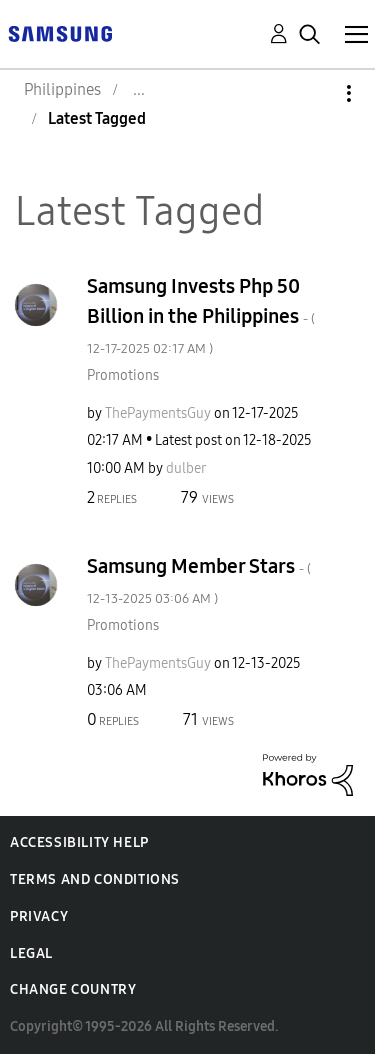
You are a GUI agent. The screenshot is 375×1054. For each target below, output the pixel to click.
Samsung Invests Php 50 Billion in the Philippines (201, 315)
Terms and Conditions (95, 879)
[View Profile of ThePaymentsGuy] (158, 413)
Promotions (123, 375)
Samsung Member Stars (199, 580)
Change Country (73, 989)
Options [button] (315, 93)
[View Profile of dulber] (186, 468)
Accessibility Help (79, 842)
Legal (31, 953)
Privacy (39, 916)
